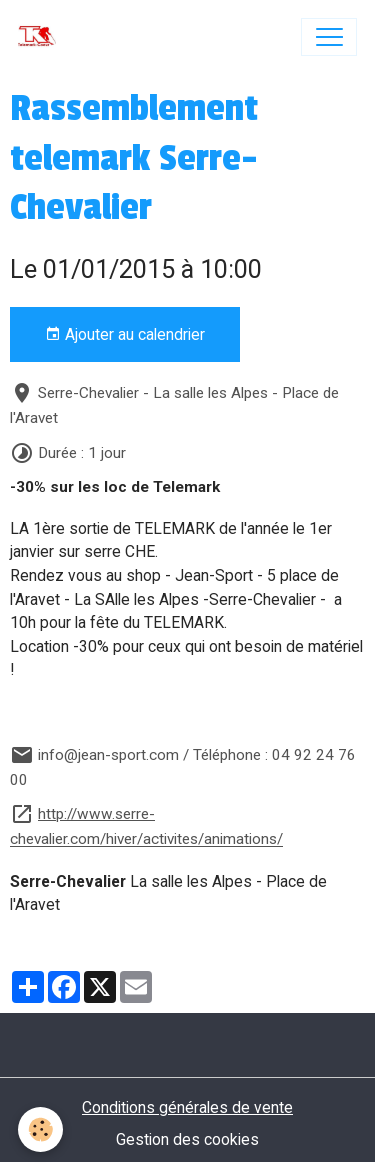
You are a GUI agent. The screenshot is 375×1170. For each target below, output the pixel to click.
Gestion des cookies (187, 1139)
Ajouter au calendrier (125, 335)
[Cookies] (40, 1129)
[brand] (41, 37)
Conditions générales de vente (187, 1107)
